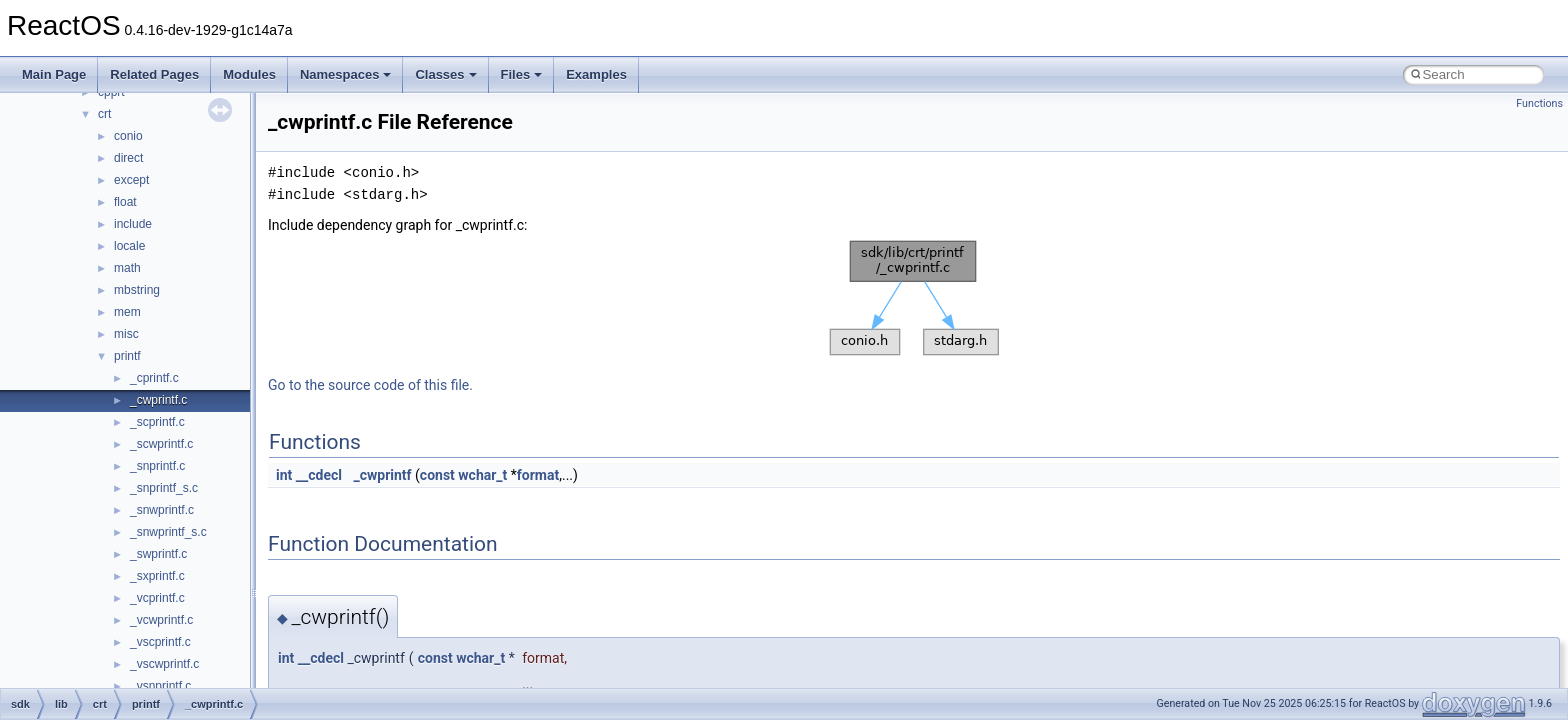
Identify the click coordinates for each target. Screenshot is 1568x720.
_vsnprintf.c (160, 686)
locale (129, 246)
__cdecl (319, 475)
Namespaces (346, 74)
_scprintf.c (157, 422)
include (133, 224)
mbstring (137, 290)
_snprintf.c (157, 466)
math (127, 268)
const (437, 475)
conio (128, 136)
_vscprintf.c (160, 642)
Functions (1539, 103)
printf (127, 356)
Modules (249, 74)
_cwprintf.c (158, 400)
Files (522, 74)
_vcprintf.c (157, 598)
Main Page (54, 74)
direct (128, 158)
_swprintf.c (158, 554)
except (131, 180)
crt (104, 114)
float (125, 202)
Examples (596, 74)
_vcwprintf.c (161, 620)
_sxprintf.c (157, 576)
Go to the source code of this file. (370, 385)
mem (127, 312)
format (538, 475)
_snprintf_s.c (164, 488)
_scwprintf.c (161, 444)
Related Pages (154, 74)
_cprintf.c (154, 378)
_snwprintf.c (162, 510)
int (284, 475)
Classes (445, 74)
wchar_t (482, 475)
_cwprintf (382, 475)
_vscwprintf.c (164, 664)
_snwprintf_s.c (168, 532)
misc (126, 334)
